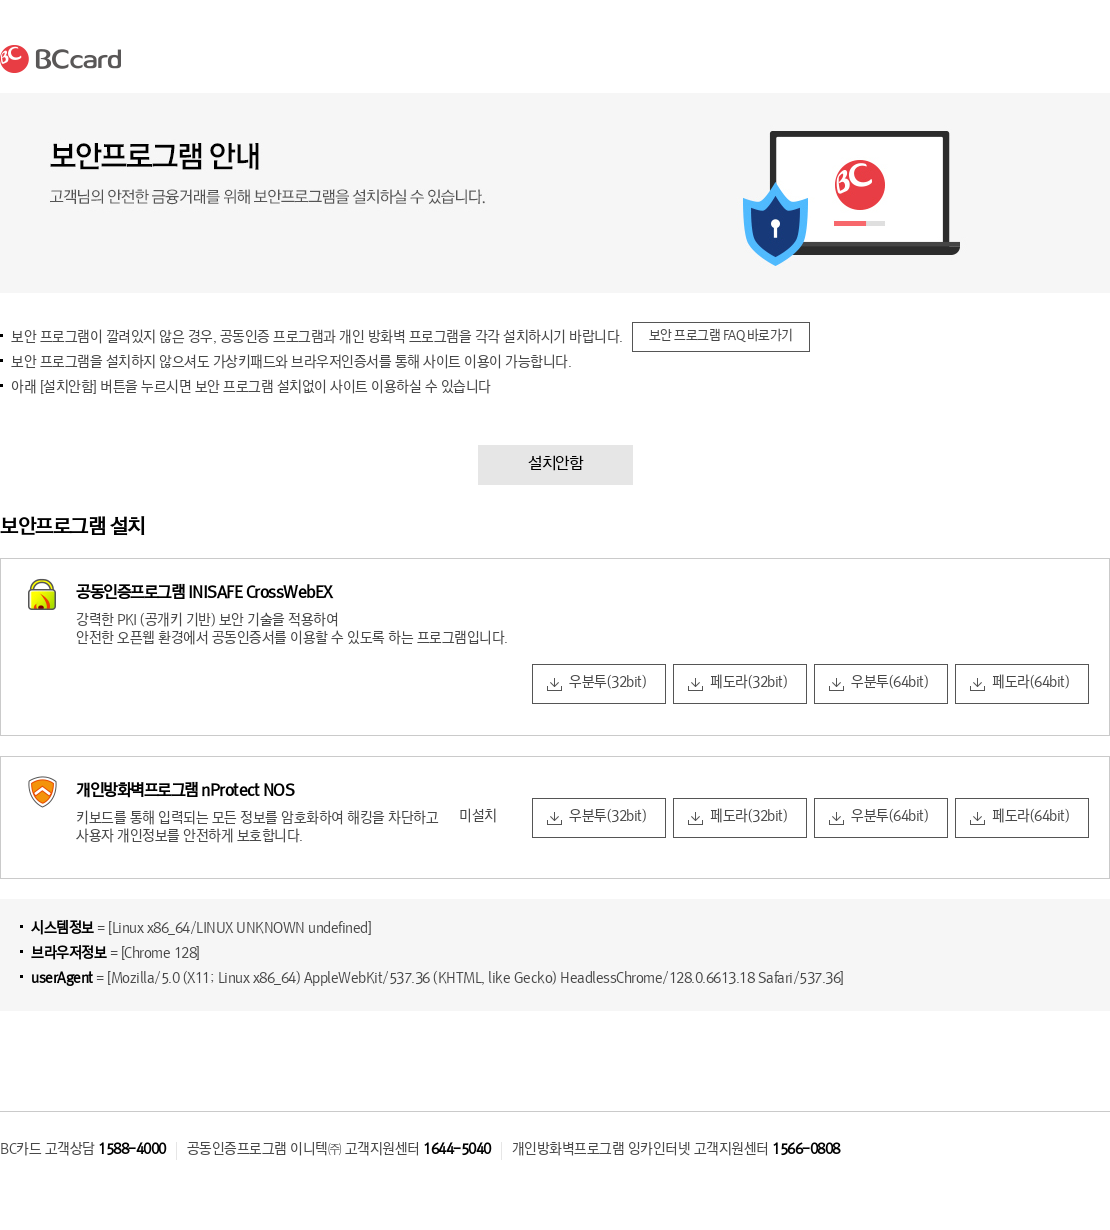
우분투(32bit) (607, 683)
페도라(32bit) (748, 683)
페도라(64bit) (1030, 683)
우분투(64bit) (889, 683)
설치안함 (555, 465)
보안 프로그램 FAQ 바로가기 (721, 336)
